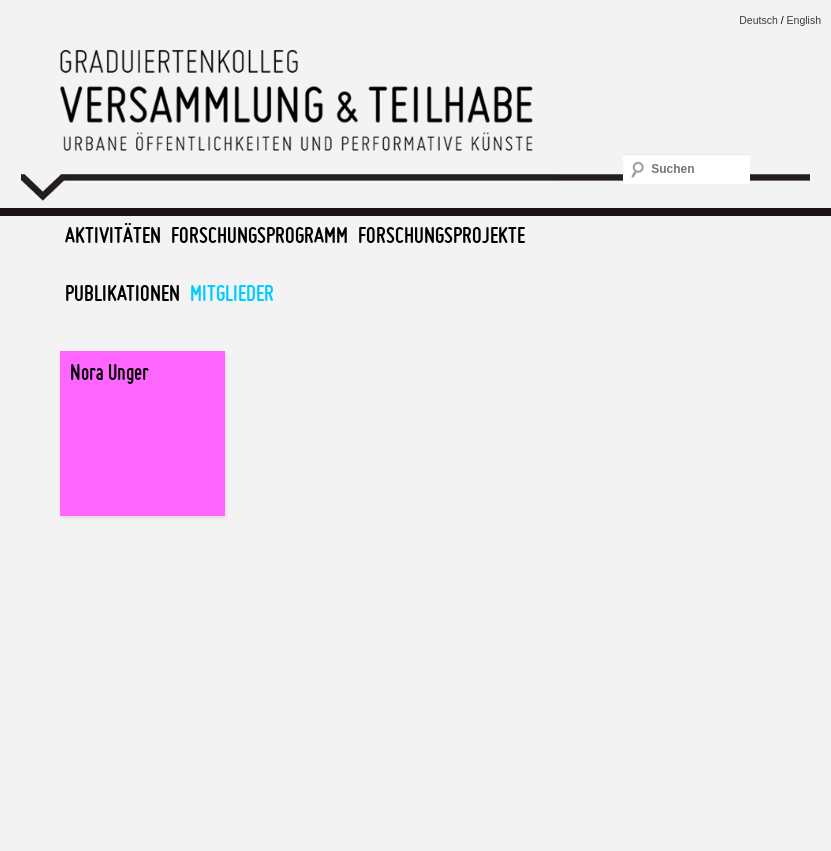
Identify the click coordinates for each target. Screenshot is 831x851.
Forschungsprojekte (441, 235)
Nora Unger (109, 372)
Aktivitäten (113, 235)
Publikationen (122, 293)
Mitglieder (232, 293)
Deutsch (758, 20)
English (804, 20)
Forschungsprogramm (259, 235)
